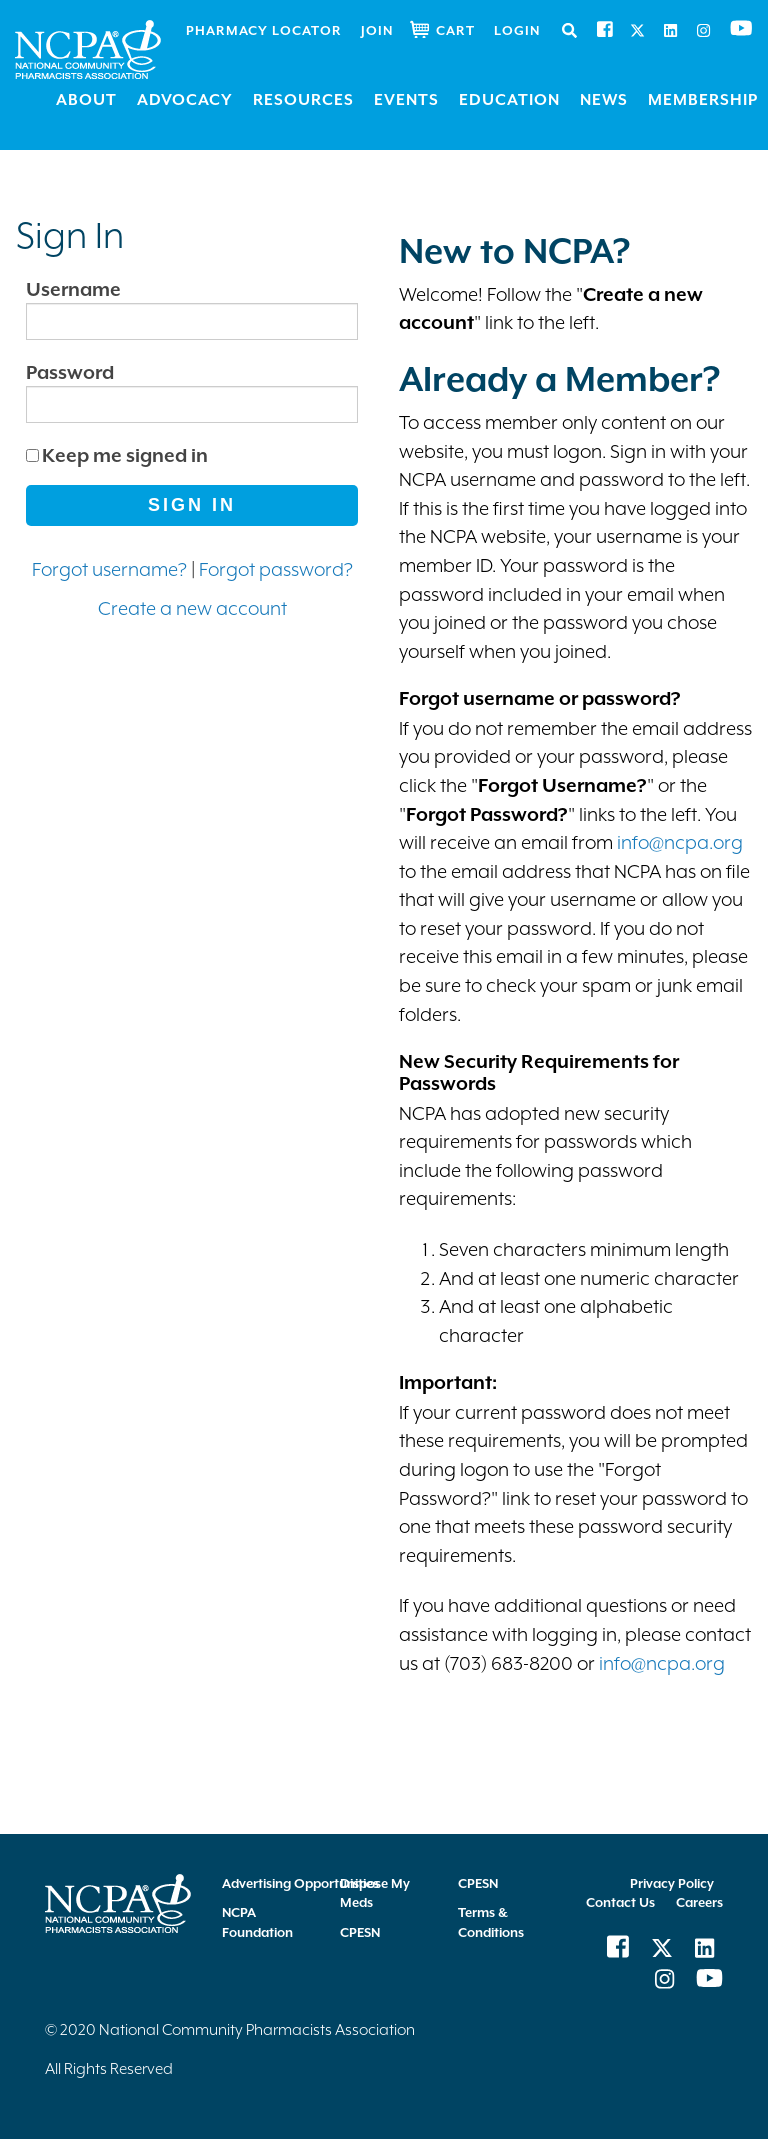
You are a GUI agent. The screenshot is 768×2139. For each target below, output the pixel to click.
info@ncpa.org (680, 842)
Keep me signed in (125, 455)
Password (70, 372)
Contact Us (620, 1902)
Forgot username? (109, 569)
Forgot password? (276, 569)
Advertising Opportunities (300, 1883)
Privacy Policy (672, 1883)
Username (73, 289)
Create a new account (192, 608)
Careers (699, 1902)
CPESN (360, 1932)
